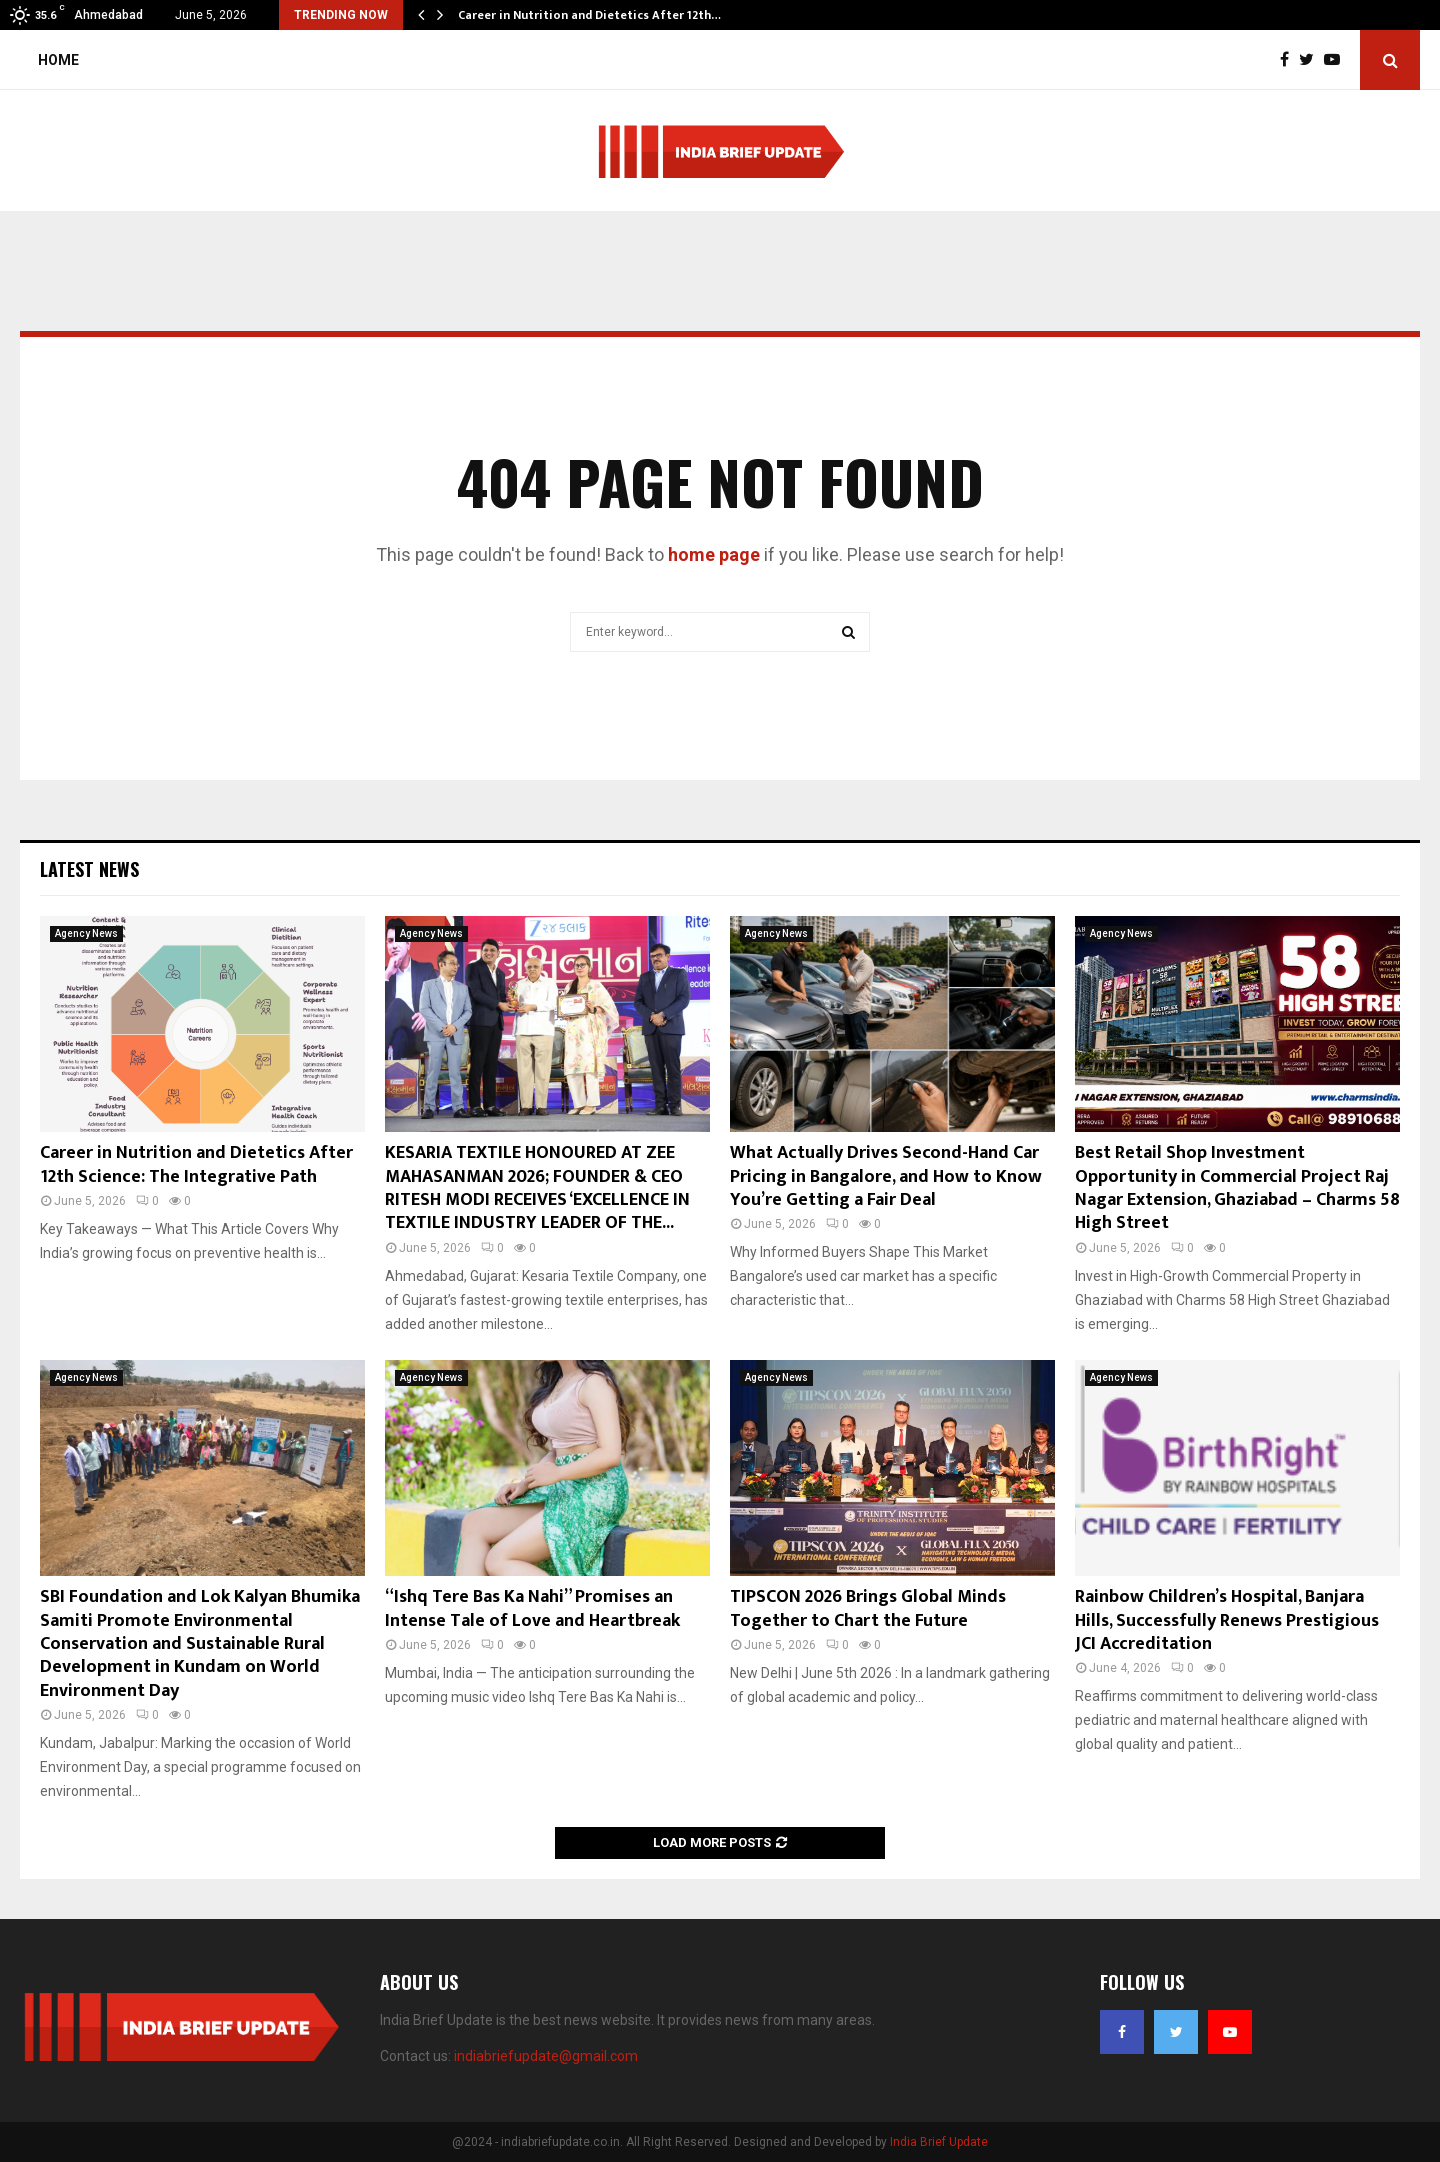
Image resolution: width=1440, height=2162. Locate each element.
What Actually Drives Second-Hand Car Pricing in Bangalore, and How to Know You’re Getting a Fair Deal (886, 1176)
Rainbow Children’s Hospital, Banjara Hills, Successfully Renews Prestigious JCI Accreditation (1227, 1620)
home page (714, 554)
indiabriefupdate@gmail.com (546, 2056)
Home (58, 60)
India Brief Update (939, 2142)
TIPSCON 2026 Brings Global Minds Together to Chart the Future (868, 1608)
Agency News (86, 933)
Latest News (89, 869)
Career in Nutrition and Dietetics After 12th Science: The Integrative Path (196, 1164)
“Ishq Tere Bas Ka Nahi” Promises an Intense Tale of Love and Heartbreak (532, 1608)
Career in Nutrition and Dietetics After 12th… (589, 15)
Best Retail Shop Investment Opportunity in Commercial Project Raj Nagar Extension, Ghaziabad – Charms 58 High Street (1237, 1188)
